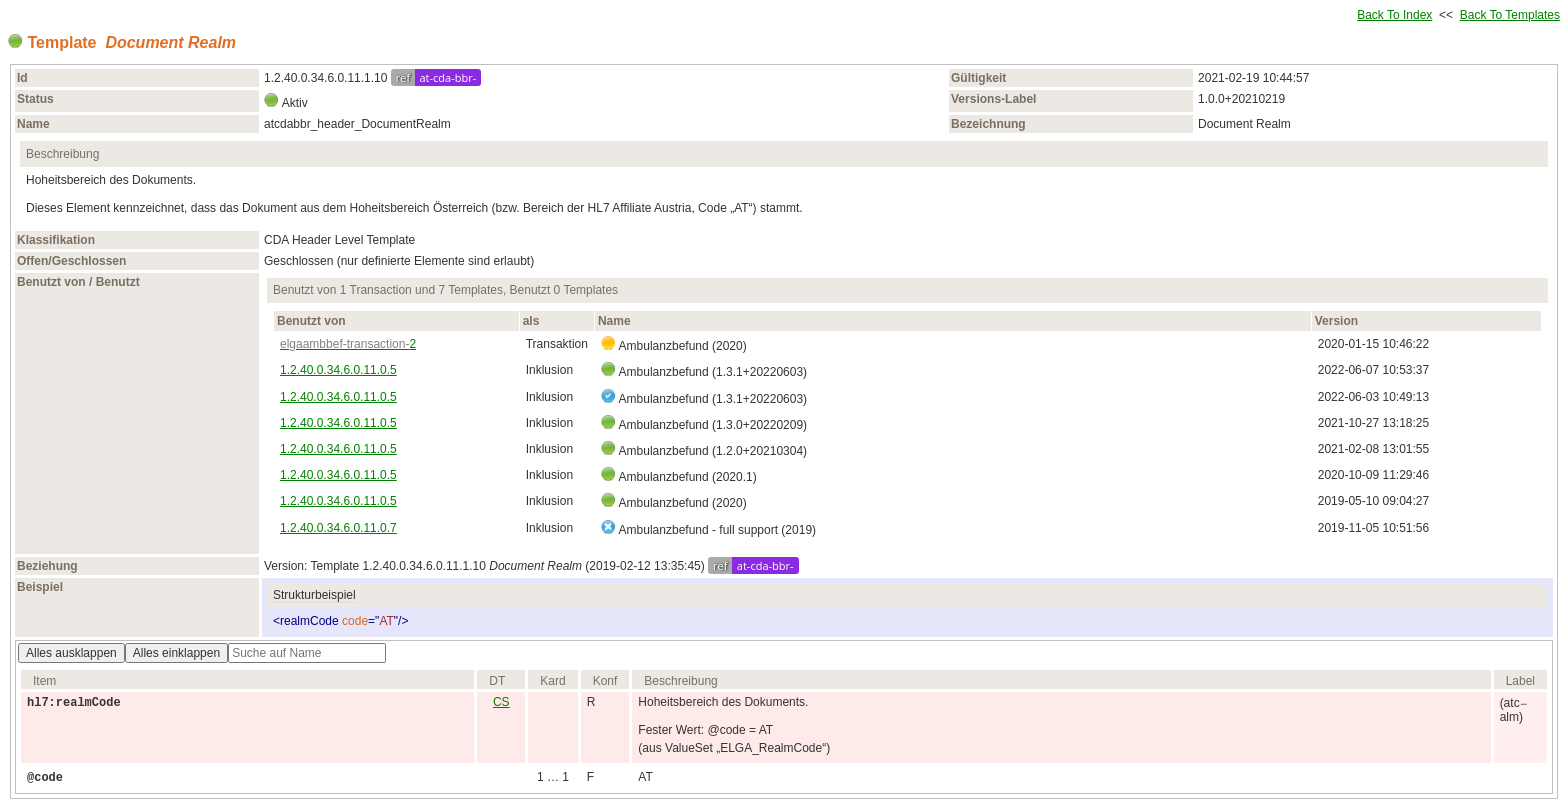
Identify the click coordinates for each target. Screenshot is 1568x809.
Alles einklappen (176, 653)
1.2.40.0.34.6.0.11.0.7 (338, 528)
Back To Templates (1510, 15)
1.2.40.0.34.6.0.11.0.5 (338, 370)
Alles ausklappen (71, 653)
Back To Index (1394, 15)
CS (501, 702)
